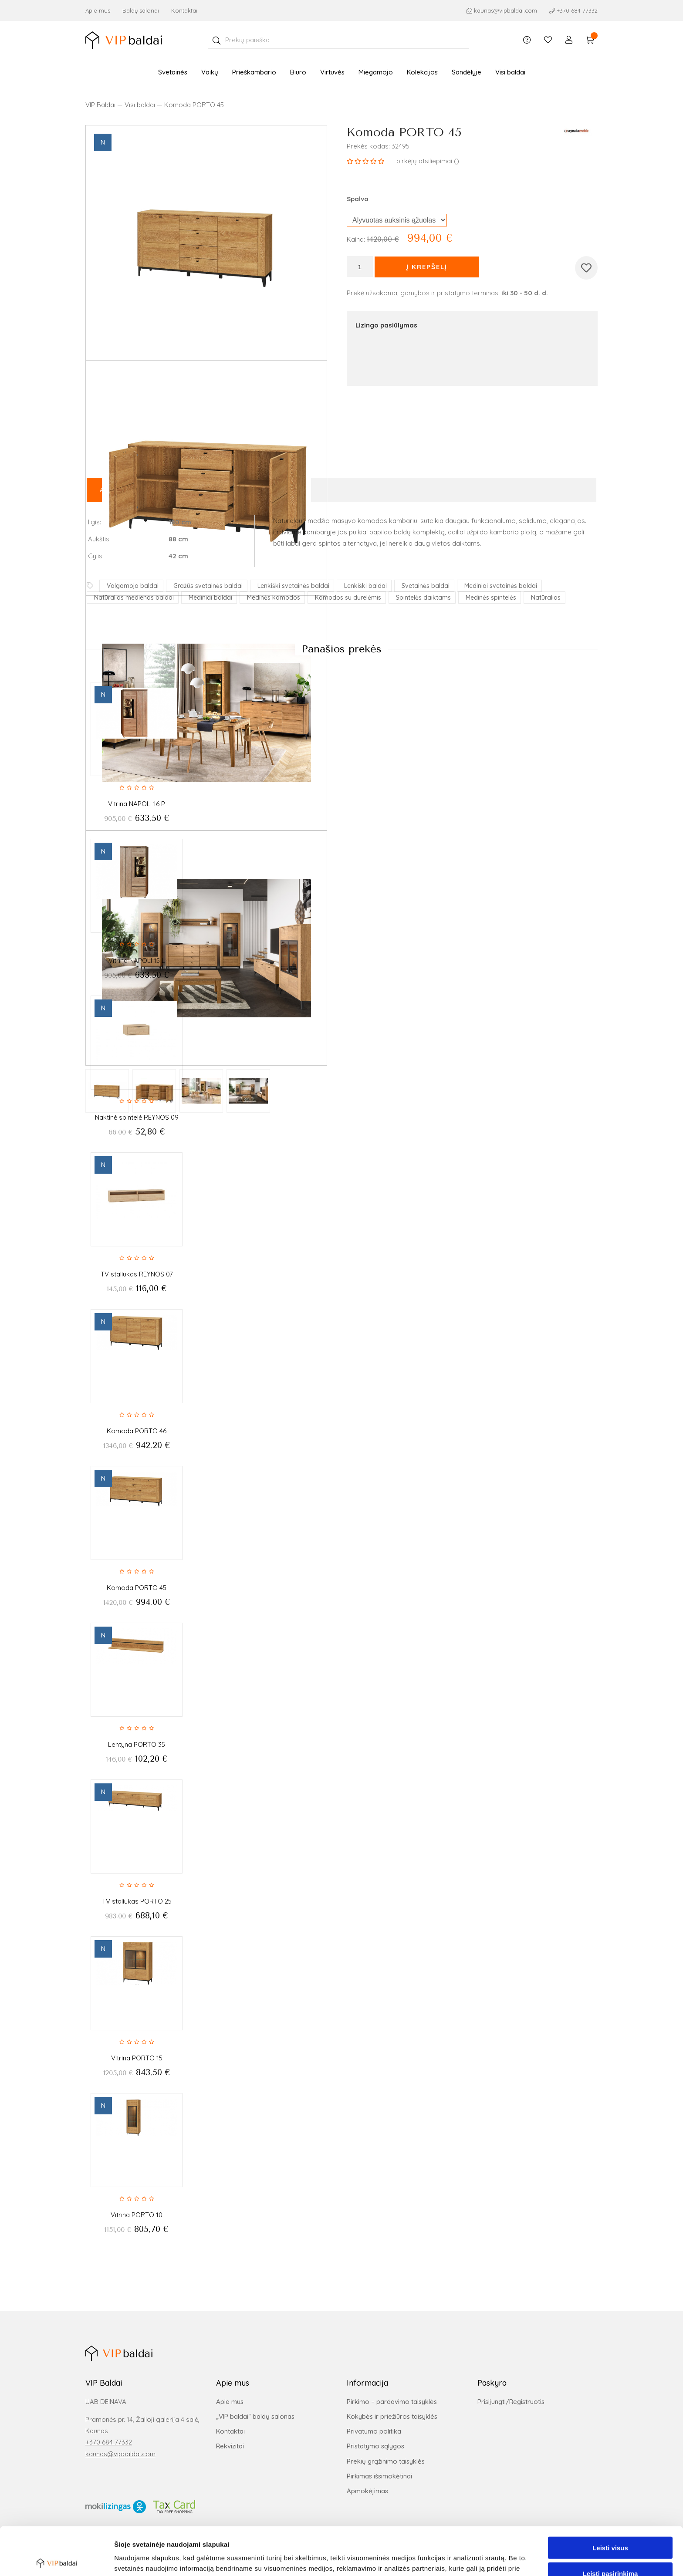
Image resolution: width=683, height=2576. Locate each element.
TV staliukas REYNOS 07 (137, 1274)
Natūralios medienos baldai (134, 597)
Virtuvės (332, 76)
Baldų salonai (140, 10)
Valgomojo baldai (133, 586)
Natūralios (546, 597)
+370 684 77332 (108, 2442)
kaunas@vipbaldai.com (120, 2454)
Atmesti (610, 2551)
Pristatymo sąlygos (375, 2446)
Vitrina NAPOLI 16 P (136, 804)
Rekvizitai (230, 2446)
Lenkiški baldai (365, 586)
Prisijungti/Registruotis (510, 2401)
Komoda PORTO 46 (136, 1431)
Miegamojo (375, 76)
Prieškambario (254, 76)
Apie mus (97, 10)
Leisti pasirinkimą (610, 2525)
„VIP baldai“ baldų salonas (255, 2416)
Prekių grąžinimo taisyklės (386, 2461)
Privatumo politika (374, 2431)
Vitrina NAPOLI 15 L (136, 960)
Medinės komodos (273, 597)
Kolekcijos (422, 76)
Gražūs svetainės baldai (208, 586)
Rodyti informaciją (447, 2558)
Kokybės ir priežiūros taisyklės (392, 2416)
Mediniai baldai (210, 597)
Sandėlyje (466, 76)
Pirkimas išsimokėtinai (379, 2476)
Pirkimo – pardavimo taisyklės (392, 2401)
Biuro (298, 76)
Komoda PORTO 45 (136, 1587)
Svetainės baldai (426, 586)
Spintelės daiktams (423, 597)
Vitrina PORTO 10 (136, 2215)
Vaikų (209, 76)
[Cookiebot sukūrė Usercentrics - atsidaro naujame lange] (56, 2559)
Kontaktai (184, 10)
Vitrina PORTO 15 (136, 2058)
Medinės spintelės (491, 597)
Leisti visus (610, 2499)
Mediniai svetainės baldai (500, 586)
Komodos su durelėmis (348, 597)
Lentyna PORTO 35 (136, 1744)
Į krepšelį (426, 267)
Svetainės (172, 76)
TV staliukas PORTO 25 (137, 1901)
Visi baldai (510, 76)
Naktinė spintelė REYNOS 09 (137, 1117)
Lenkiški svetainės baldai (293, 586)
